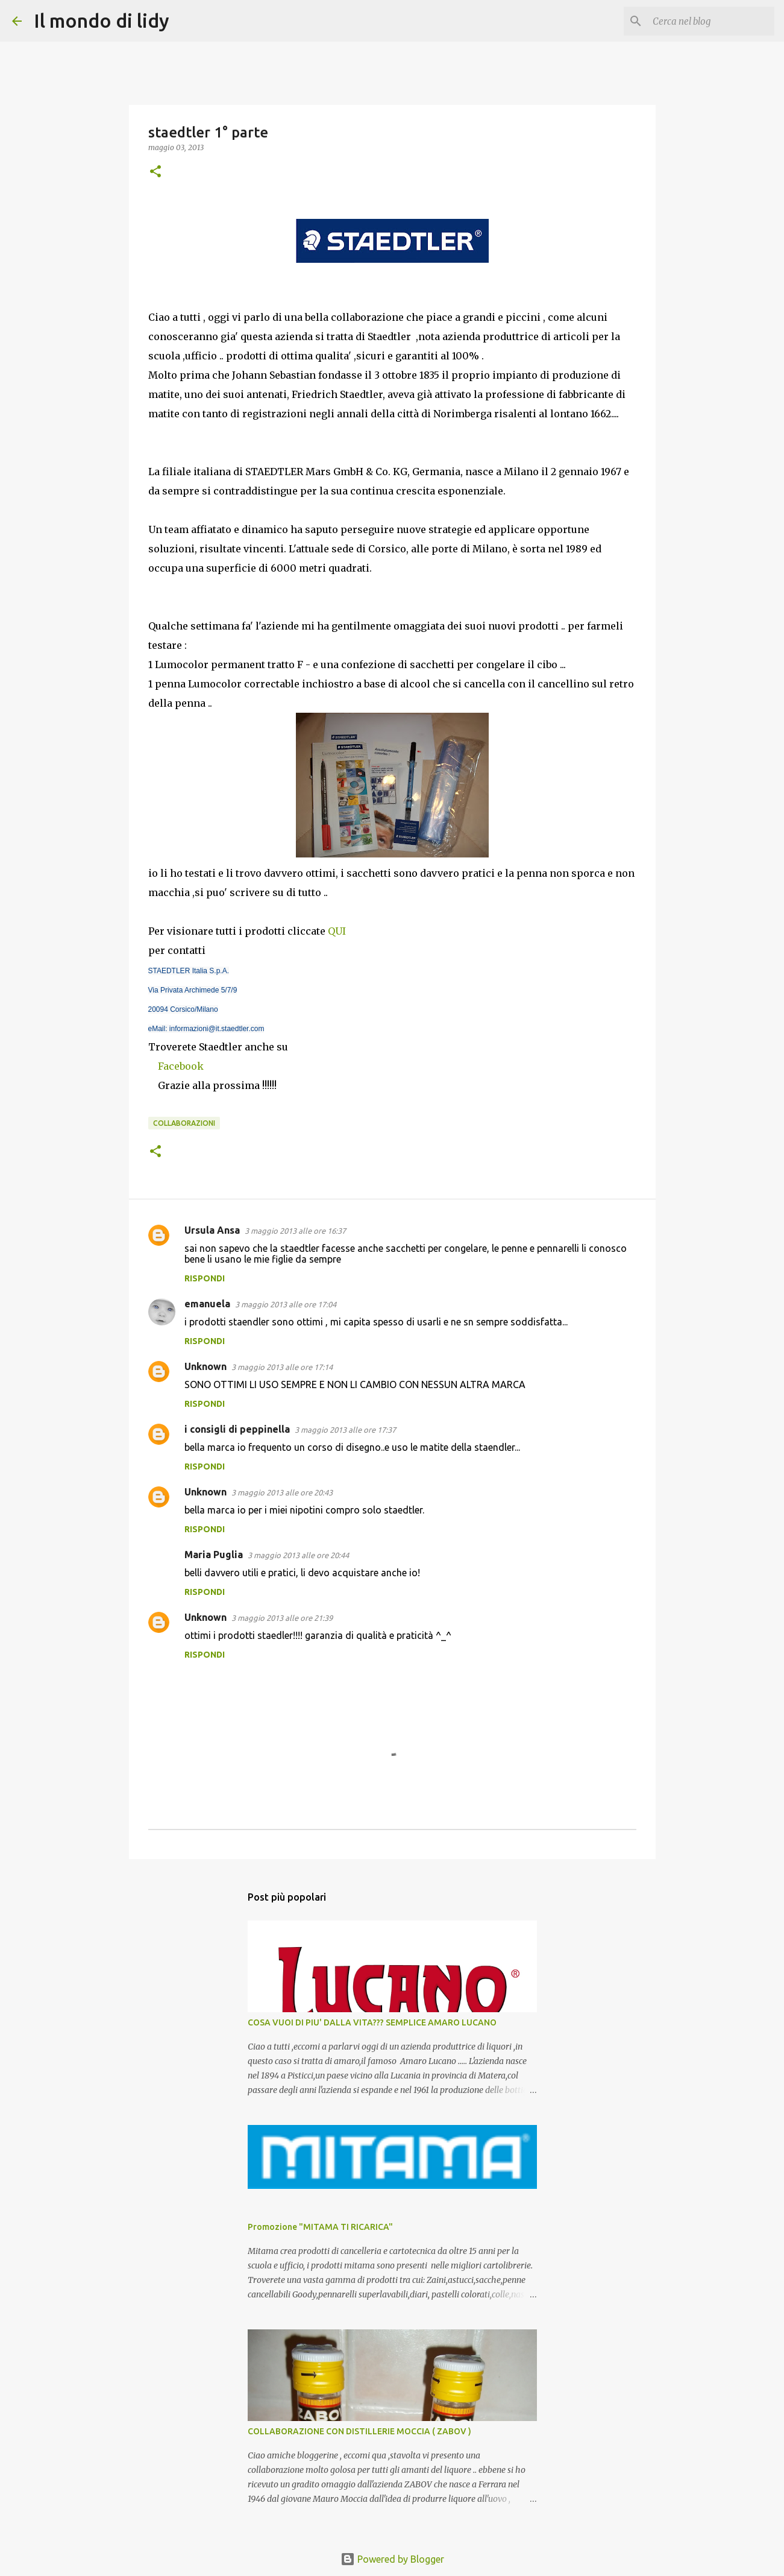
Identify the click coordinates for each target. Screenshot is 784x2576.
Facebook (181, 1066)
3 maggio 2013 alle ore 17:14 (282, 1367)
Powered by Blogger (392, 2559)
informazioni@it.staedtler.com (217, 1028)
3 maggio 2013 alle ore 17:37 (345, 1429)
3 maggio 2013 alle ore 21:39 (282, 1618)
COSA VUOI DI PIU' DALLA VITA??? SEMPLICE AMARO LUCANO (372, 2022)
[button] (155, 172)
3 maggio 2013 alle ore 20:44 (298, 1555)
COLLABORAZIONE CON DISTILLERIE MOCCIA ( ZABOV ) (359, 2431)
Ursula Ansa (212, 1230)
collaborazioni (184, 1123)
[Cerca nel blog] (711, 21)
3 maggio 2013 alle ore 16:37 (295, 1230)
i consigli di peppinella (237, 1429)
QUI (337, 931)
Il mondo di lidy (101, 20)
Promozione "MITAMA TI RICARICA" (320, 2227)
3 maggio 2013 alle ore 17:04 (285, 1304)
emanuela (207, 1303)
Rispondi (204, 1278)
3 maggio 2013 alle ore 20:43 (282, 1492)
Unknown (205, 1366)
